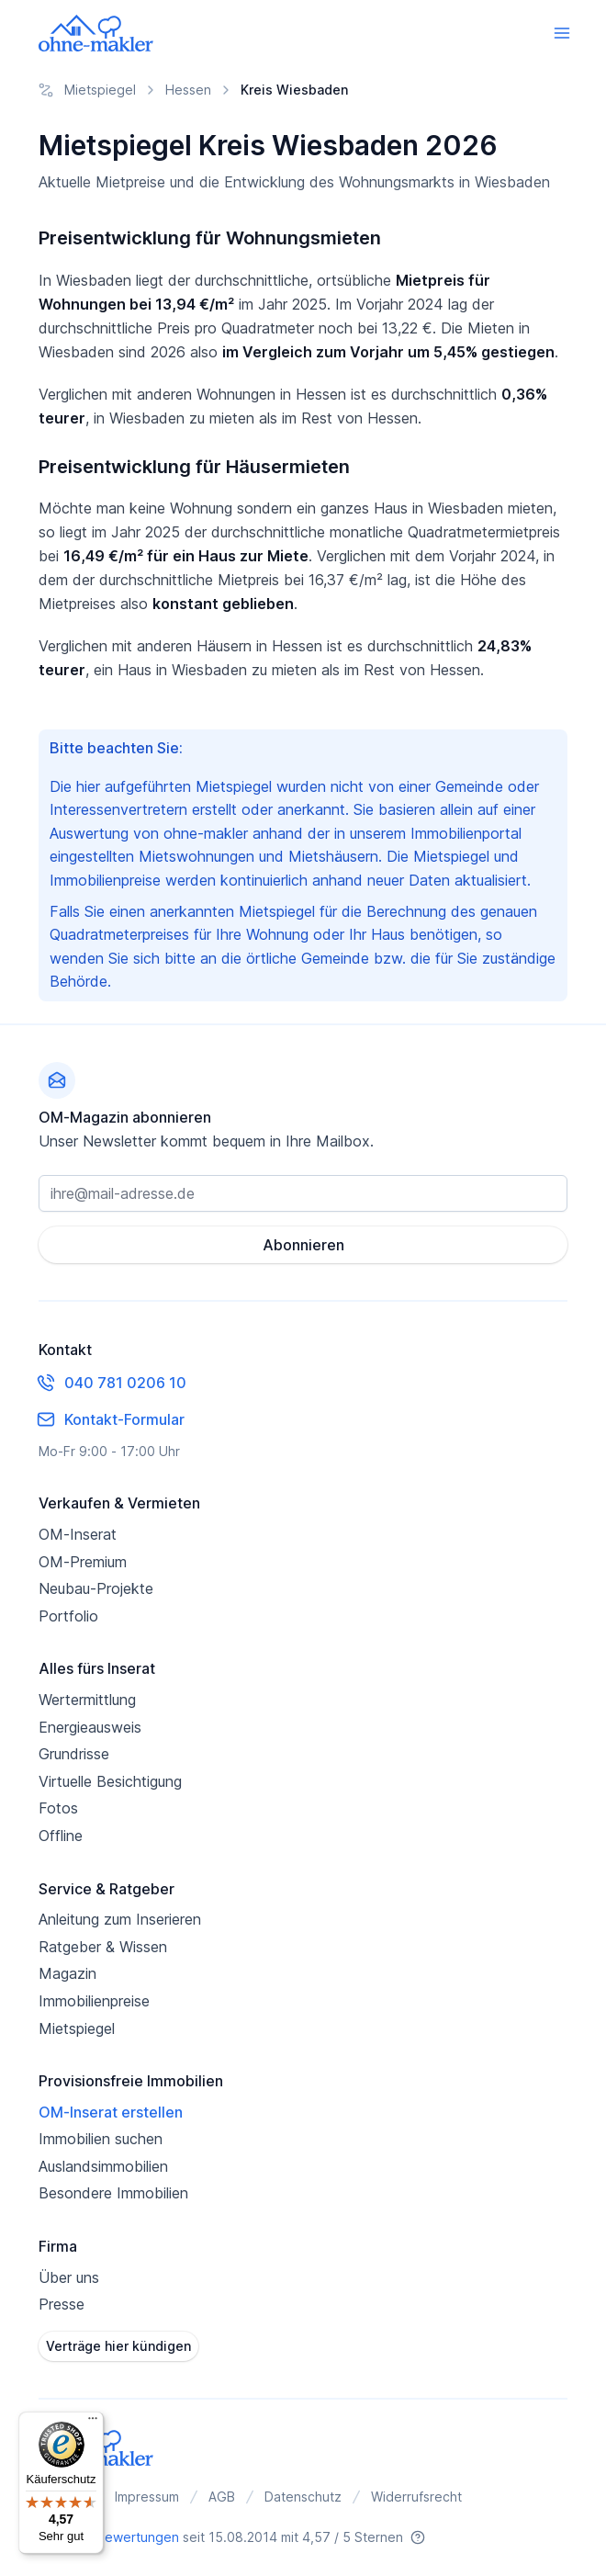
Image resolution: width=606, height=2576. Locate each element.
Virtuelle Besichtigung (110, 1781)
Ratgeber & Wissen (103, 1947)
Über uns (69, 2277)
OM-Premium (83, 1562)
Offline (61, 1835)
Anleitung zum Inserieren (120, 1919)
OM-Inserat (78, 1534)
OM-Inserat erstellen (111, 2112)
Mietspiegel (77, 2028)
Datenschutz (303, 2496)
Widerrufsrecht (416, 2496)
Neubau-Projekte (96, 1588)
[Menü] (93, 2423)
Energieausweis (90, 1727)
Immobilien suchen (101, 2139)
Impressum (147, 2496)
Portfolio (68, 1616)
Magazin (67, 1973)
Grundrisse (74, 1754)
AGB (221, 2496)
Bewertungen (137, 2537)
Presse (61, 2304)
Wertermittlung (87, 1699)
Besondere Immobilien (113, 2193)
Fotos (58, 1808)
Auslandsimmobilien (103, 2166)
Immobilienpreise (94, 2001)
